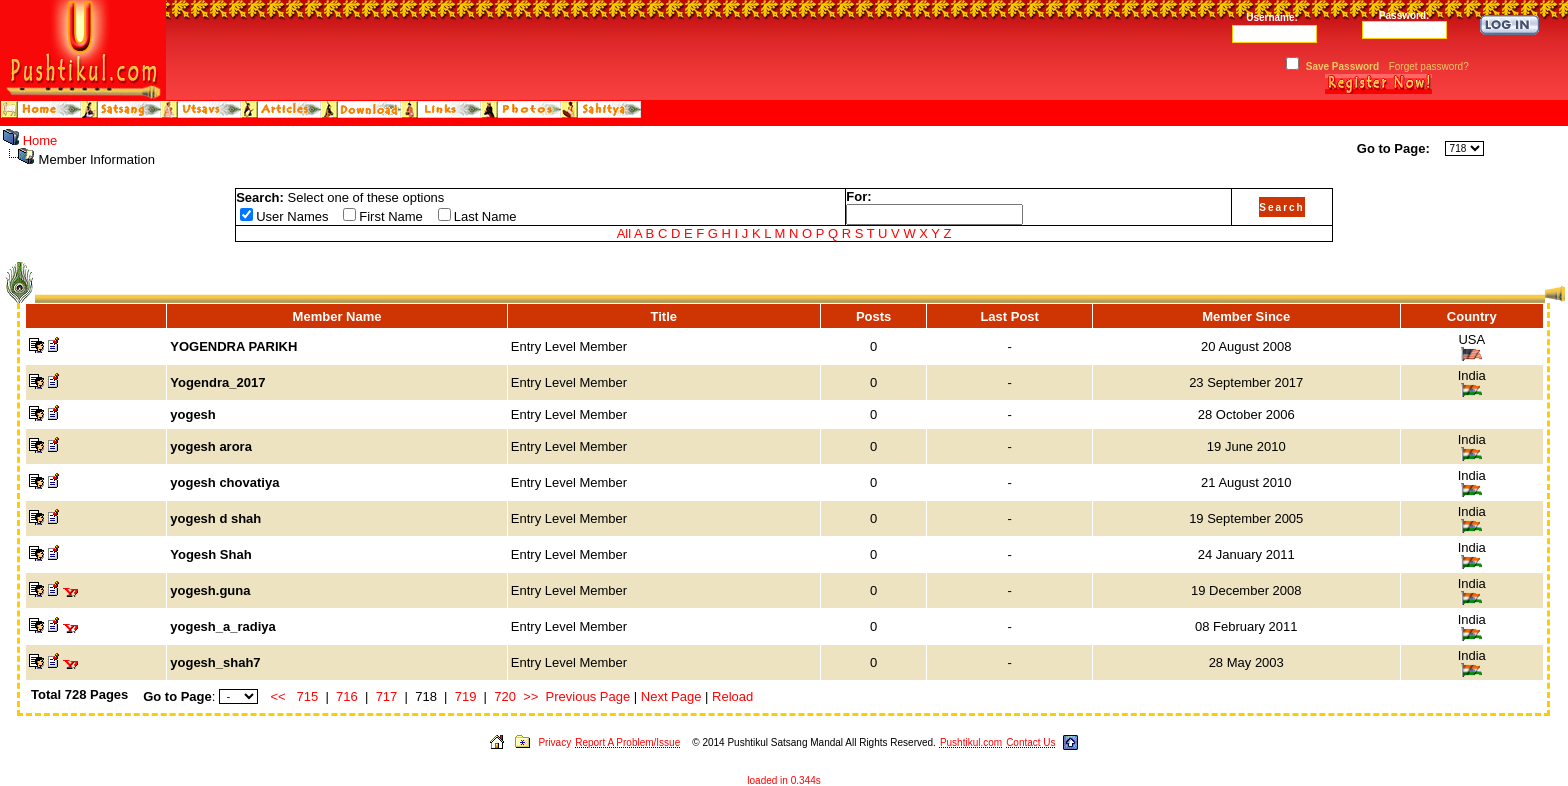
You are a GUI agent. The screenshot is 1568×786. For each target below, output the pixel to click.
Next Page (671, 696)
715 (308, 696)
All (624, 233)
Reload (732, 696)
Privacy (554, 742)
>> (530, 696)
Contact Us (1030, 742)
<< (278, 696)
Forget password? (1429, 66)
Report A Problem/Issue (627, 742)
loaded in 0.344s (783, 780)
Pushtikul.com (971, 742)
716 (347, 696)
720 (505, 696)
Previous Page (588, 696)
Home (40, 140)
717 (387, 696)
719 (466, 696)
